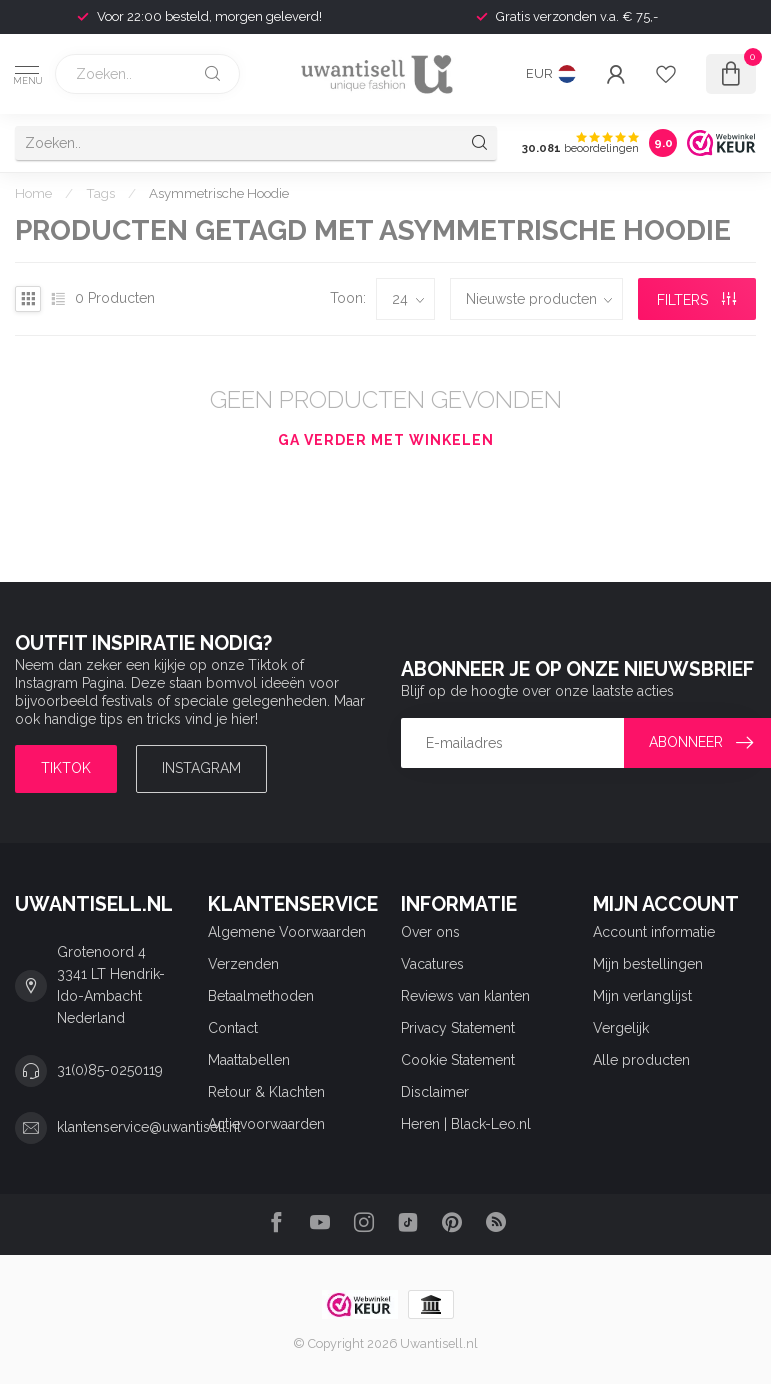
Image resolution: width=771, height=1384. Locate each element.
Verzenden (243, 964)
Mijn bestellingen (648, 964)
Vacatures (432, 964)
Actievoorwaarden (266, 1124)
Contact (233, 1028)
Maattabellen (249, 1060)
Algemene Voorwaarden (287, 932)
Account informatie (654, 932)
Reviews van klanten (465, 996)
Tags (100, 193)
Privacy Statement (458, 1028)
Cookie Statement (458, 1060)
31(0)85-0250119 (110, 1070)
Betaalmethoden (261, 996)
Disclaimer (435, 1092)
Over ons (430, 932)
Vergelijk (621, 1028)
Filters (696, 300)
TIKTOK (66, 768)
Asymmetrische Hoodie (219, 193)
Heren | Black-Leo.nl (466, 1124)
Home (33, 193)
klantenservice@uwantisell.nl (149, 1127)
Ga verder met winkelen (386, 440)
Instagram (201, 768)
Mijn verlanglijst (642, 996)
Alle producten (641, 1060)
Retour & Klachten (266, 1092)
